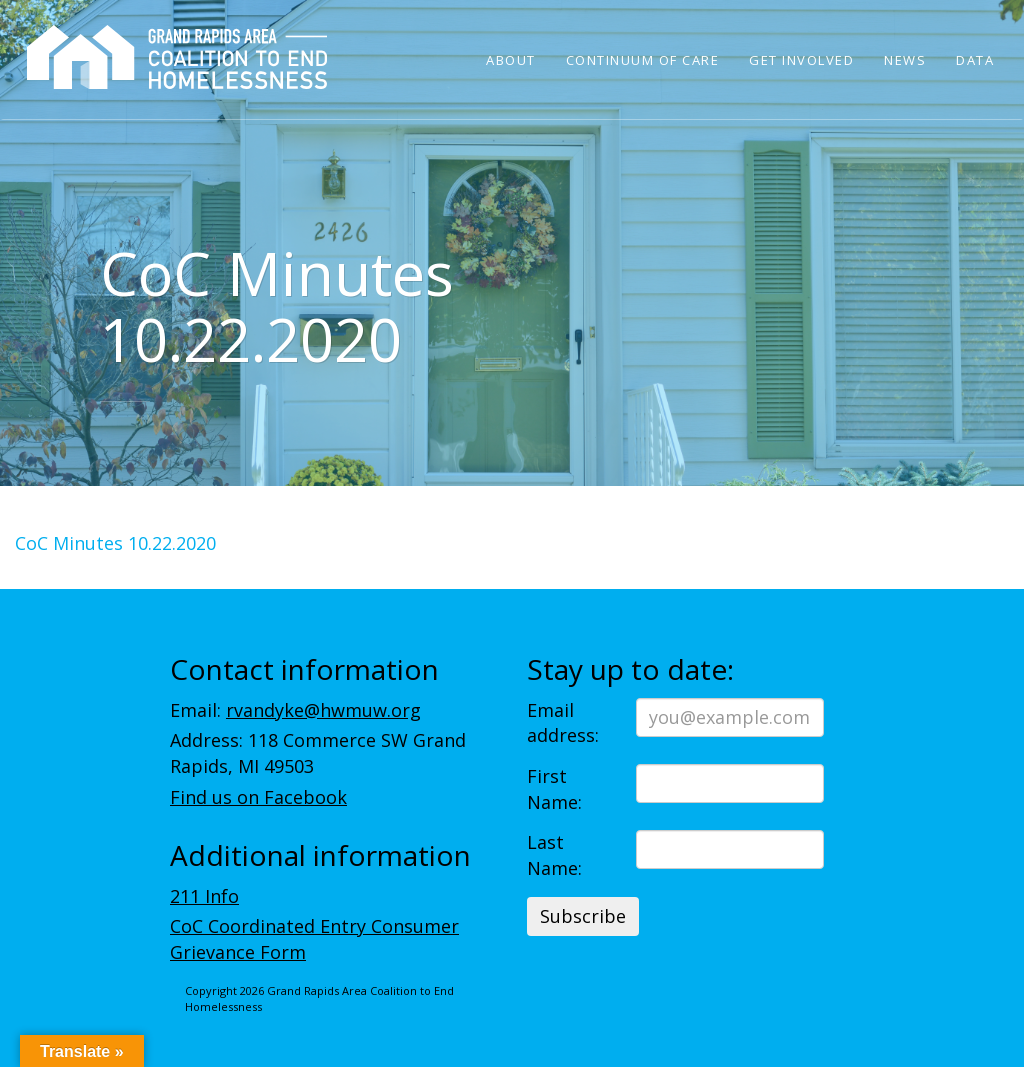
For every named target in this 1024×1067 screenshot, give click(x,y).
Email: (295, 710)
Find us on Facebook (258, 797)
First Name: (554, 789)
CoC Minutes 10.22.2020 (115, 543)
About (511, 60)
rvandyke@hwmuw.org (323, 710)
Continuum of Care (643, 60)
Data (975, 60)
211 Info (204, 896)
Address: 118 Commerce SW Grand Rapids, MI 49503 (318, 753)
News (905, 60)
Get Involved (801, 60)
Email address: (563, 723)
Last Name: (554, 855)
